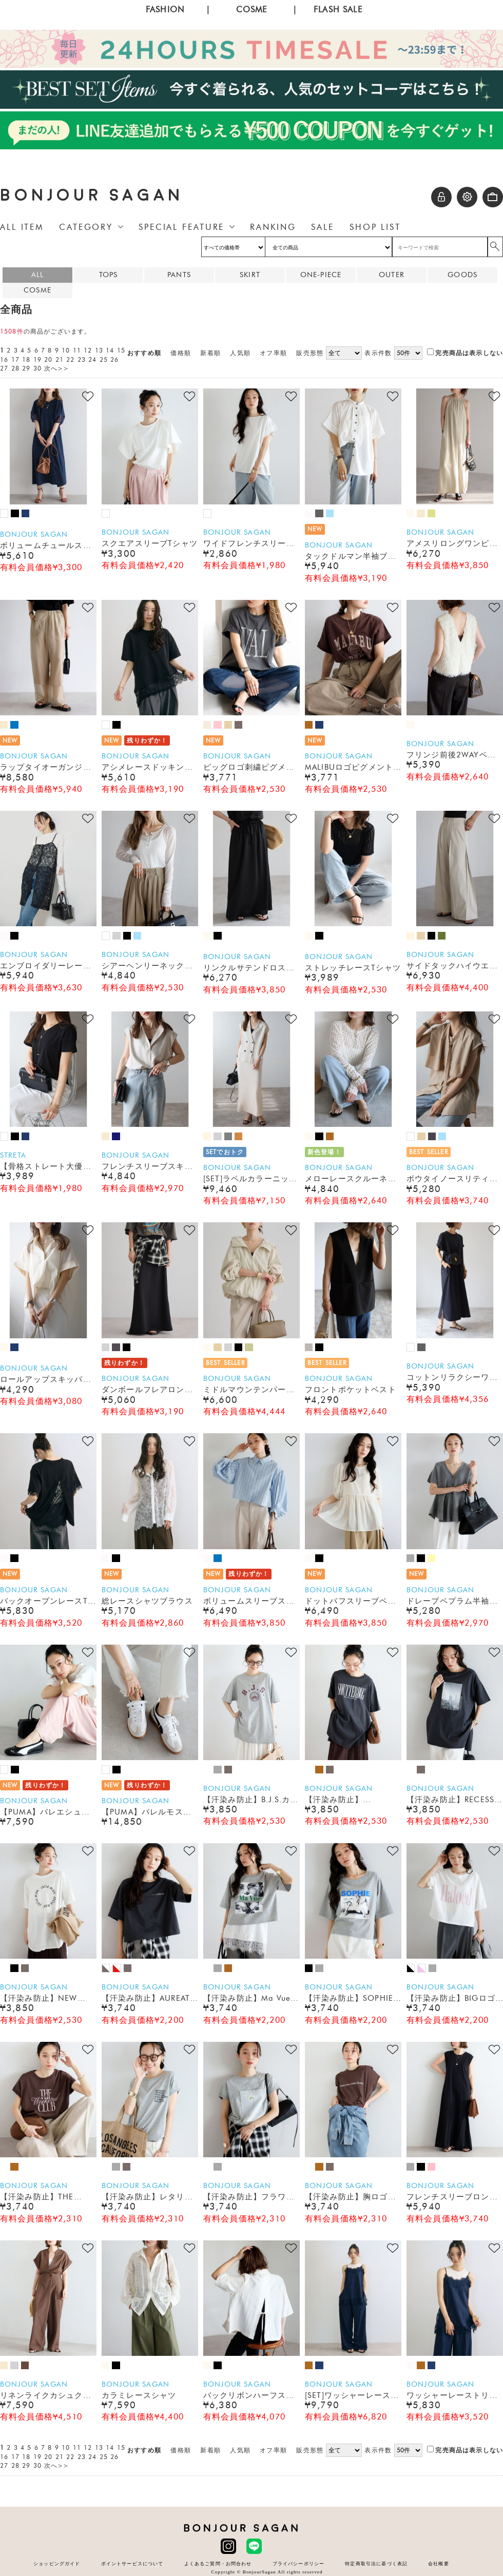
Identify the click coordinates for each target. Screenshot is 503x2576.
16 (4, 359)
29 (26, 368)
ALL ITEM (22, 227)
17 (15, 359)
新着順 (210, 353)
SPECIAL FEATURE (181, 227)
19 (37, 359)
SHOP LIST (375, 227)
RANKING (273, 227)
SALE (322, 227)
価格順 (180, 353)
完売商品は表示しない (465, 353)
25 (104, 359)
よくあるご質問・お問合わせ (218, 2563)
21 (59, 359)
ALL (37, 274)
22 (70, 359)
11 (77, 350)
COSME (251, 9)
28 (15, 368)
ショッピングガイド (56, 2563)
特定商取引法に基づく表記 (376, 2563)
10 (66, 350)
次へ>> (56, 368)
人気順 (240, 353)
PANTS (179, 274)
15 (121, 350)
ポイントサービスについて (132, 2563)
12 (88, 350)
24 (92, 359)
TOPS (108, 274)
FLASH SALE (338, 9)
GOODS (462, 274)
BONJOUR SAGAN (92, 195)
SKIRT (250, 274)
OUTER (391, 274)
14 (110, 350)
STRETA (13, 1155)
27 (4, 368)
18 (26, 359)
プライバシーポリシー (299, 2563)
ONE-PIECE (320, 274)
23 (82, 359)
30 (37, 368)
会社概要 (438, 2563)
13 (99, 350)
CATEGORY (86, 227)
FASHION (165, 9)
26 (114, 359)
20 (48, 359)
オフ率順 (273, 353)
